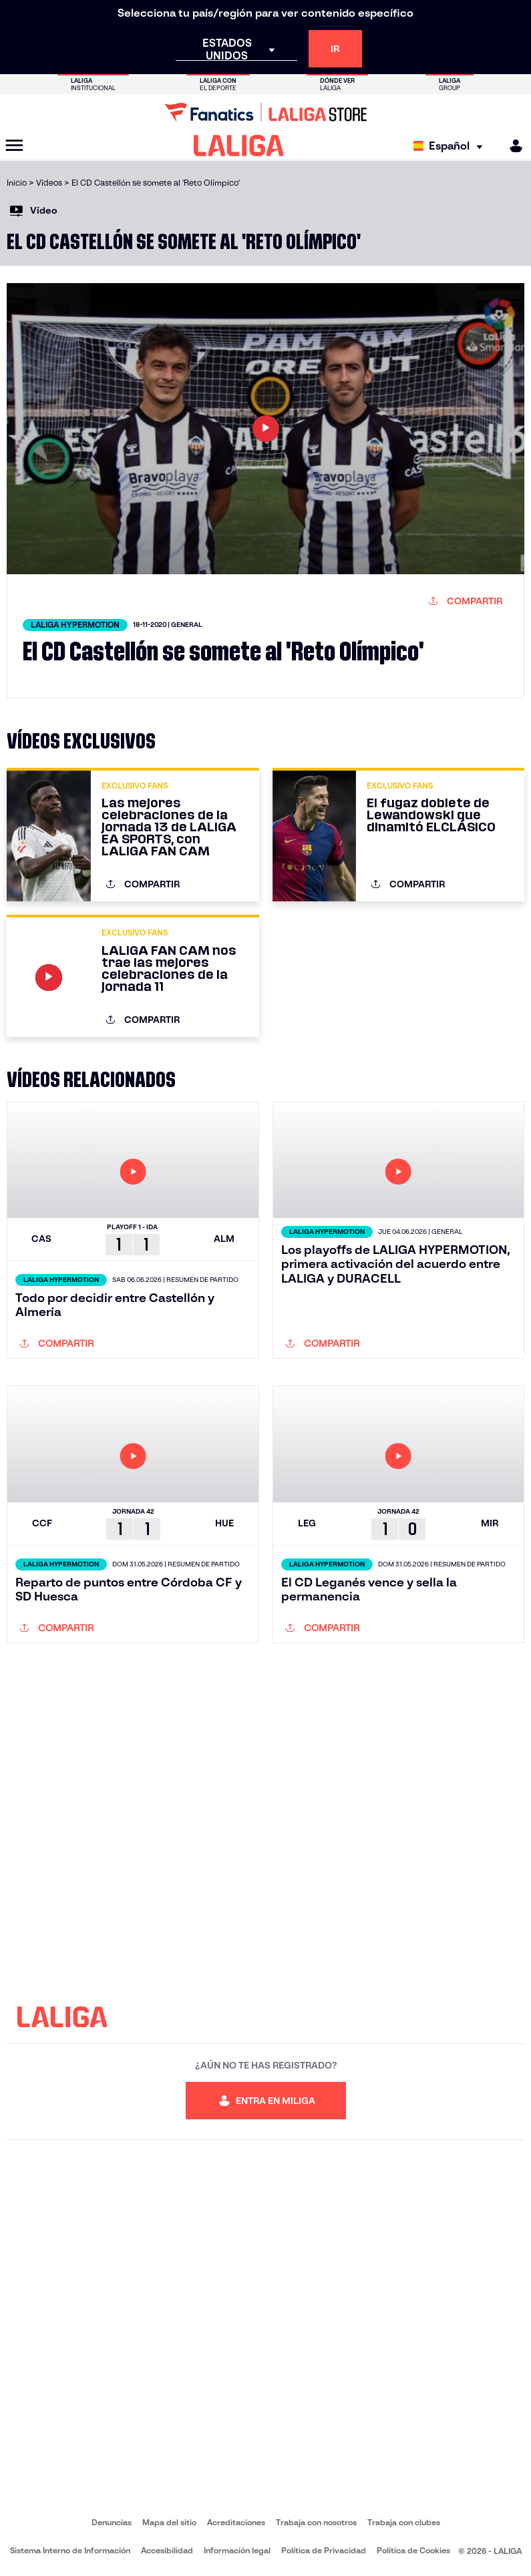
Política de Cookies (413, 2550)
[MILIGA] (512, 146)
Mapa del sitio (169, 2522)
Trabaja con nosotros (316, 2522)
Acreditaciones (236, 2522)
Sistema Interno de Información (70, 2550)
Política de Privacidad (323, 2550)
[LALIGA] (239, 145)
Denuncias (112, 2522)
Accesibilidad (167, 2550)
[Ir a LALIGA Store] (265, 112)
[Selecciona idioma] (451, 146)
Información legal (237, 2550)
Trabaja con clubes (403, 2522)
